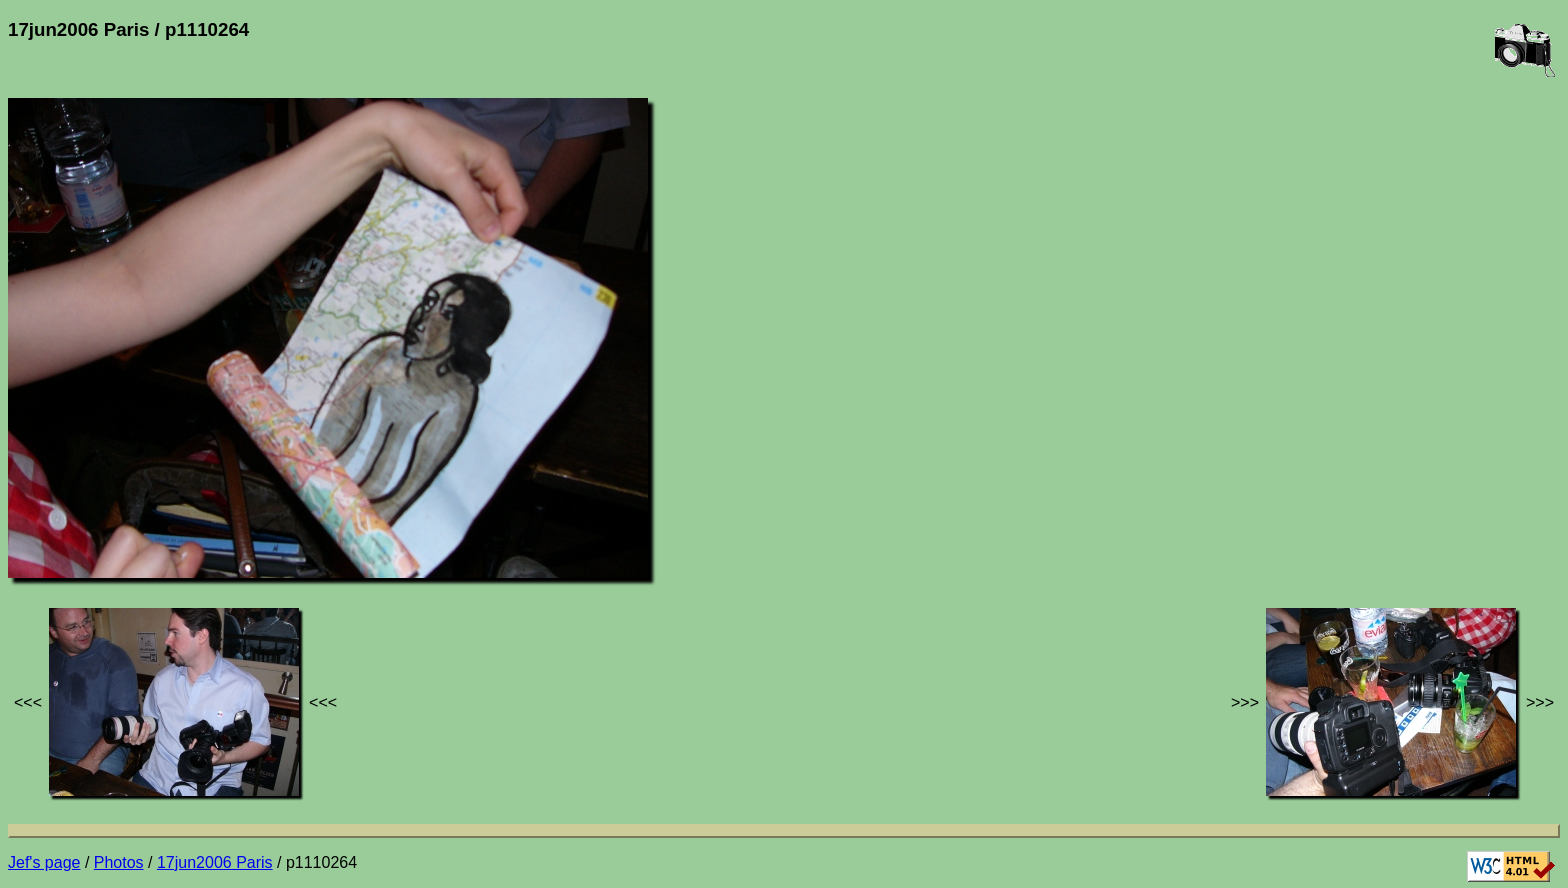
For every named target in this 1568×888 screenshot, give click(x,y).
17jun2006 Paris (215, 862)
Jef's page (44, 862)
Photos (119, 862)
